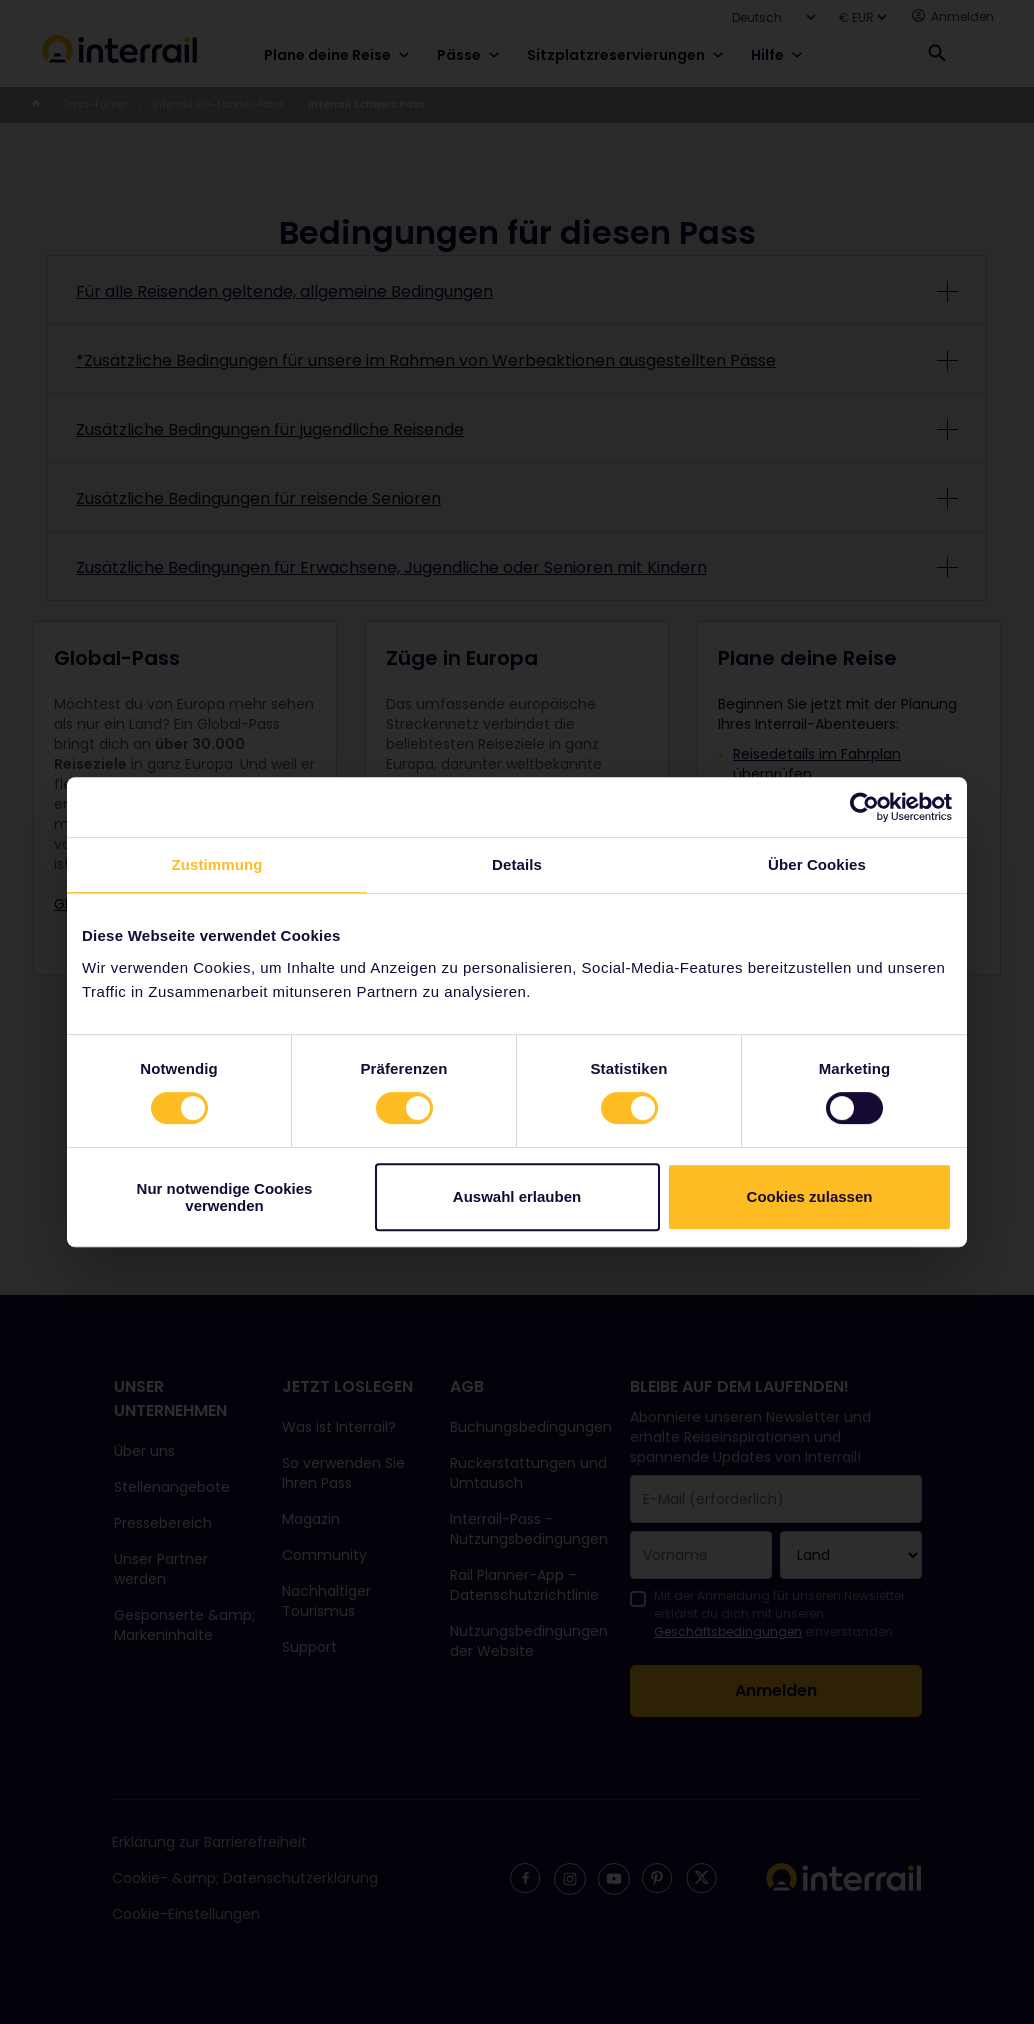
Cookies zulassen (810, 1196)
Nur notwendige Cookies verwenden (225, 1197)
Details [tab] (517, 864)
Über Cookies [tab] (817, 864)
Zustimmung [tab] (217, 864)
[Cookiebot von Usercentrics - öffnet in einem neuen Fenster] (864, 807)
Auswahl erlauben (517, 1196)
